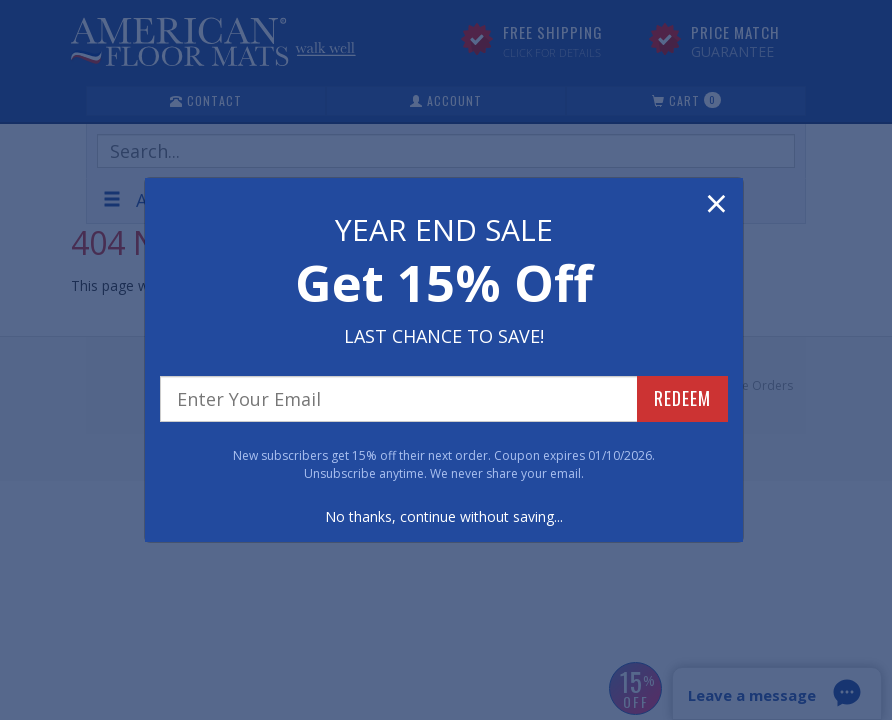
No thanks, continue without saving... (444, 516)
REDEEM (682, 398)
